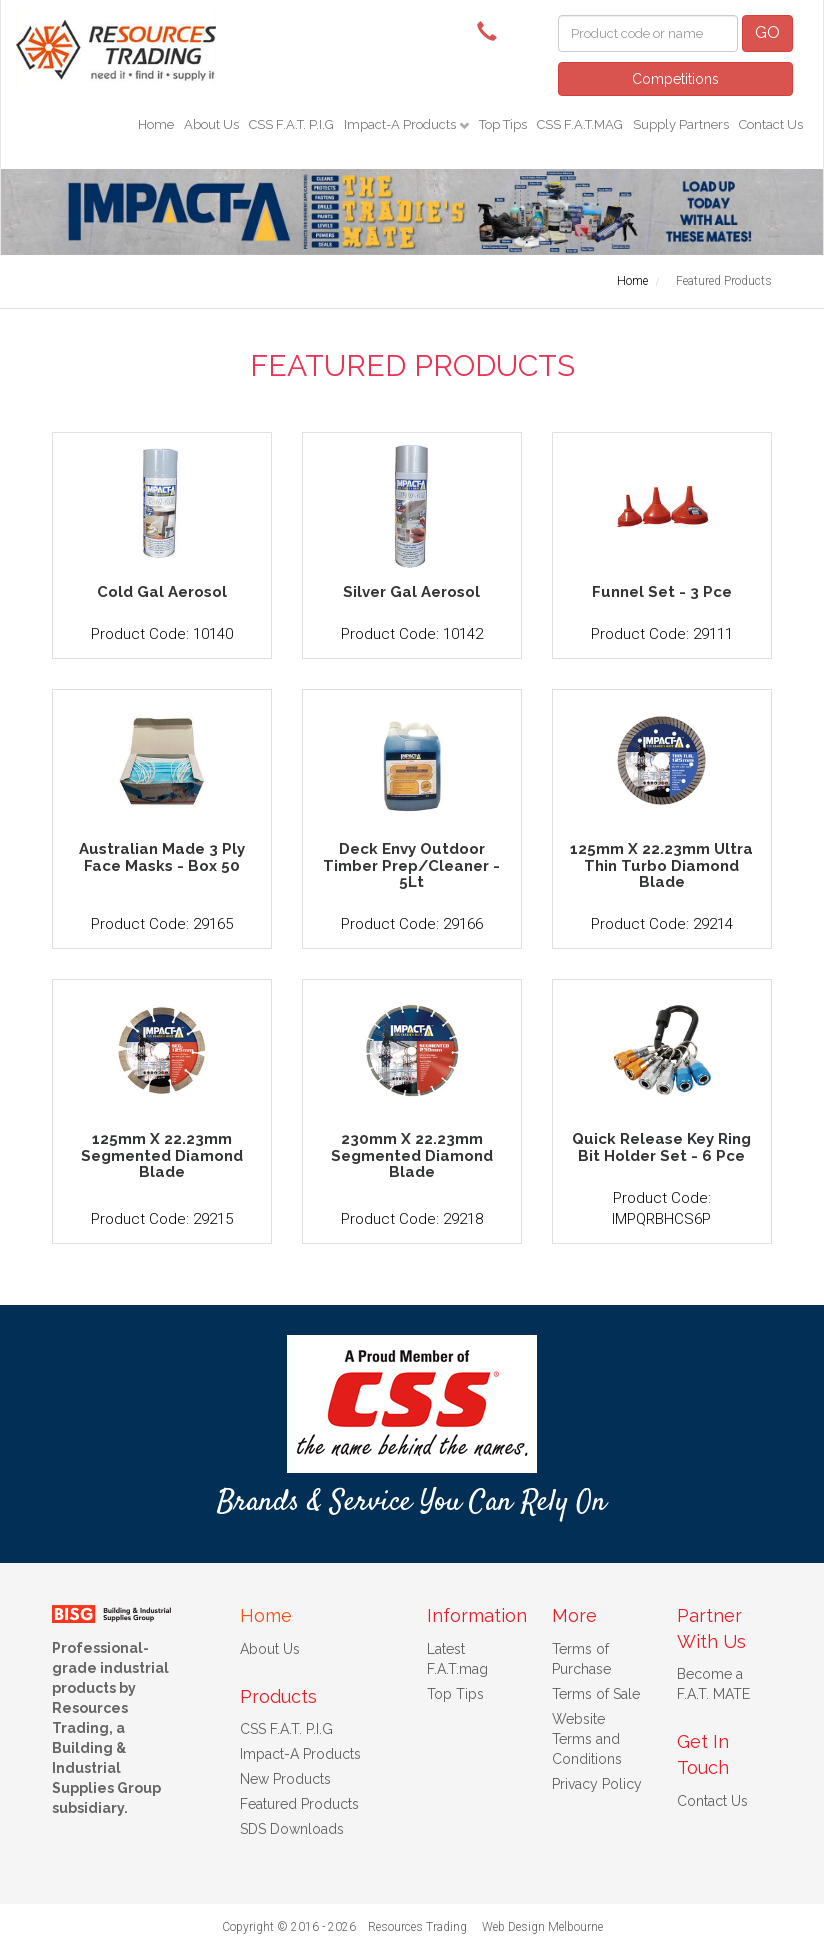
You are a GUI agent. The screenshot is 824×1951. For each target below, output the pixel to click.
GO (767, 32)
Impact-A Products (401, 124)
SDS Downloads (292, 1829)
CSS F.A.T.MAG (580, 124)
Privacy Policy (597, 1784)
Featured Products (299, 1804)
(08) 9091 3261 (492, 30)
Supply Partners (681, 124)
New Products (285, 1779)
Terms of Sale (596, 1694)
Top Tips (503, 124)
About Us (211, 124)
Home (156, 124)
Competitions (675, 79)
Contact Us (771, 124)
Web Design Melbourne (542, 1927)
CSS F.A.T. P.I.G (291, 124)
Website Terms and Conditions (587, 1739)
